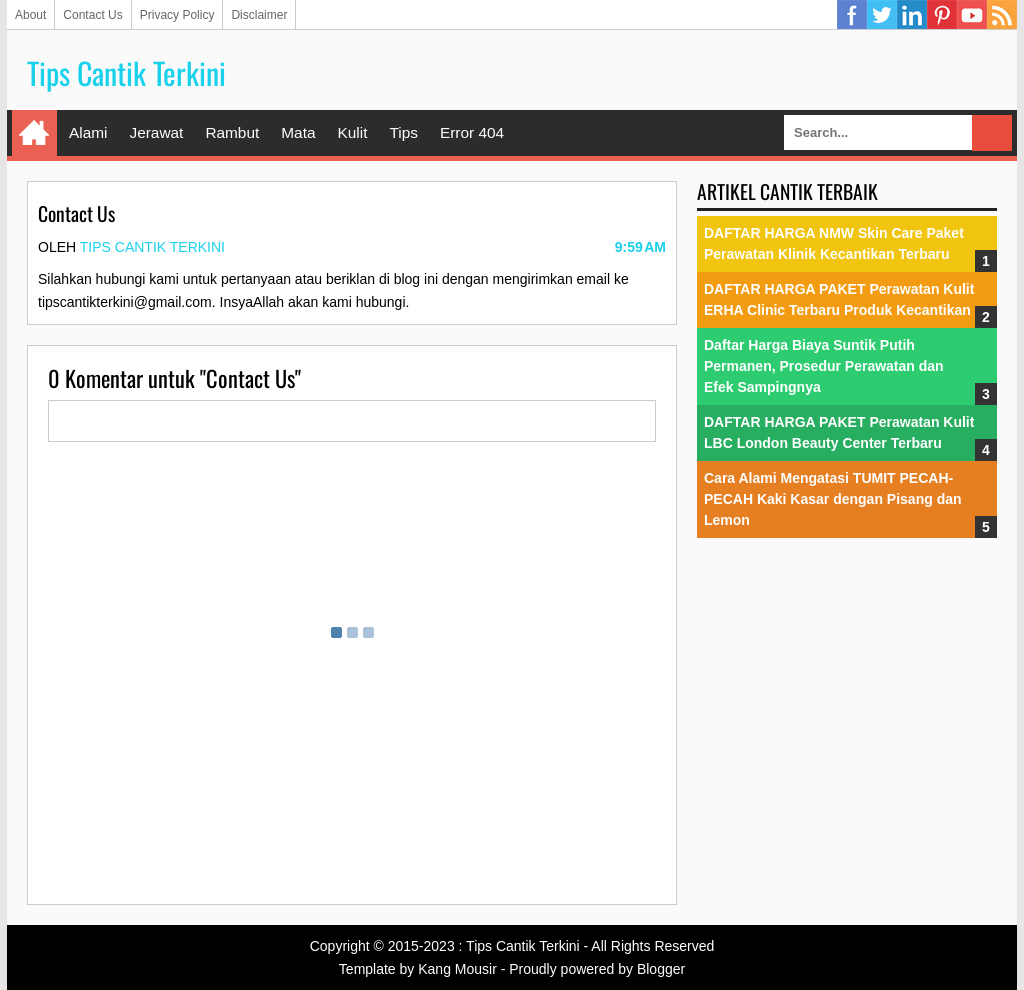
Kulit (352, 132)
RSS (1002, 15)
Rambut (232, 132)
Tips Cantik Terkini (126, 72)
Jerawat (156, 132)
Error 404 (472, 132)
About (30, 15)
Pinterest (942, 15)
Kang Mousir (457, 969)
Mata (298, 132)
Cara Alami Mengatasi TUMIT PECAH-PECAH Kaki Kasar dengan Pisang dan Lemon (833, 499)
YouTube (972, 15)
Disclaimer (259, 15)
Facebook (852, 15)
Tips (403, 132)
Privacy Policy (177, 15)
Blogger (661, 969)
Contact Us (92, 15)
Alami (88, 132)
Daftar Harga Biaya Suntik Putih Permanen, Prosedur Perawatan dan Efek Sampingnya (824, 366)
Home (34, 133)
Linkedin (912, 15)
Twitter (882, 15)
